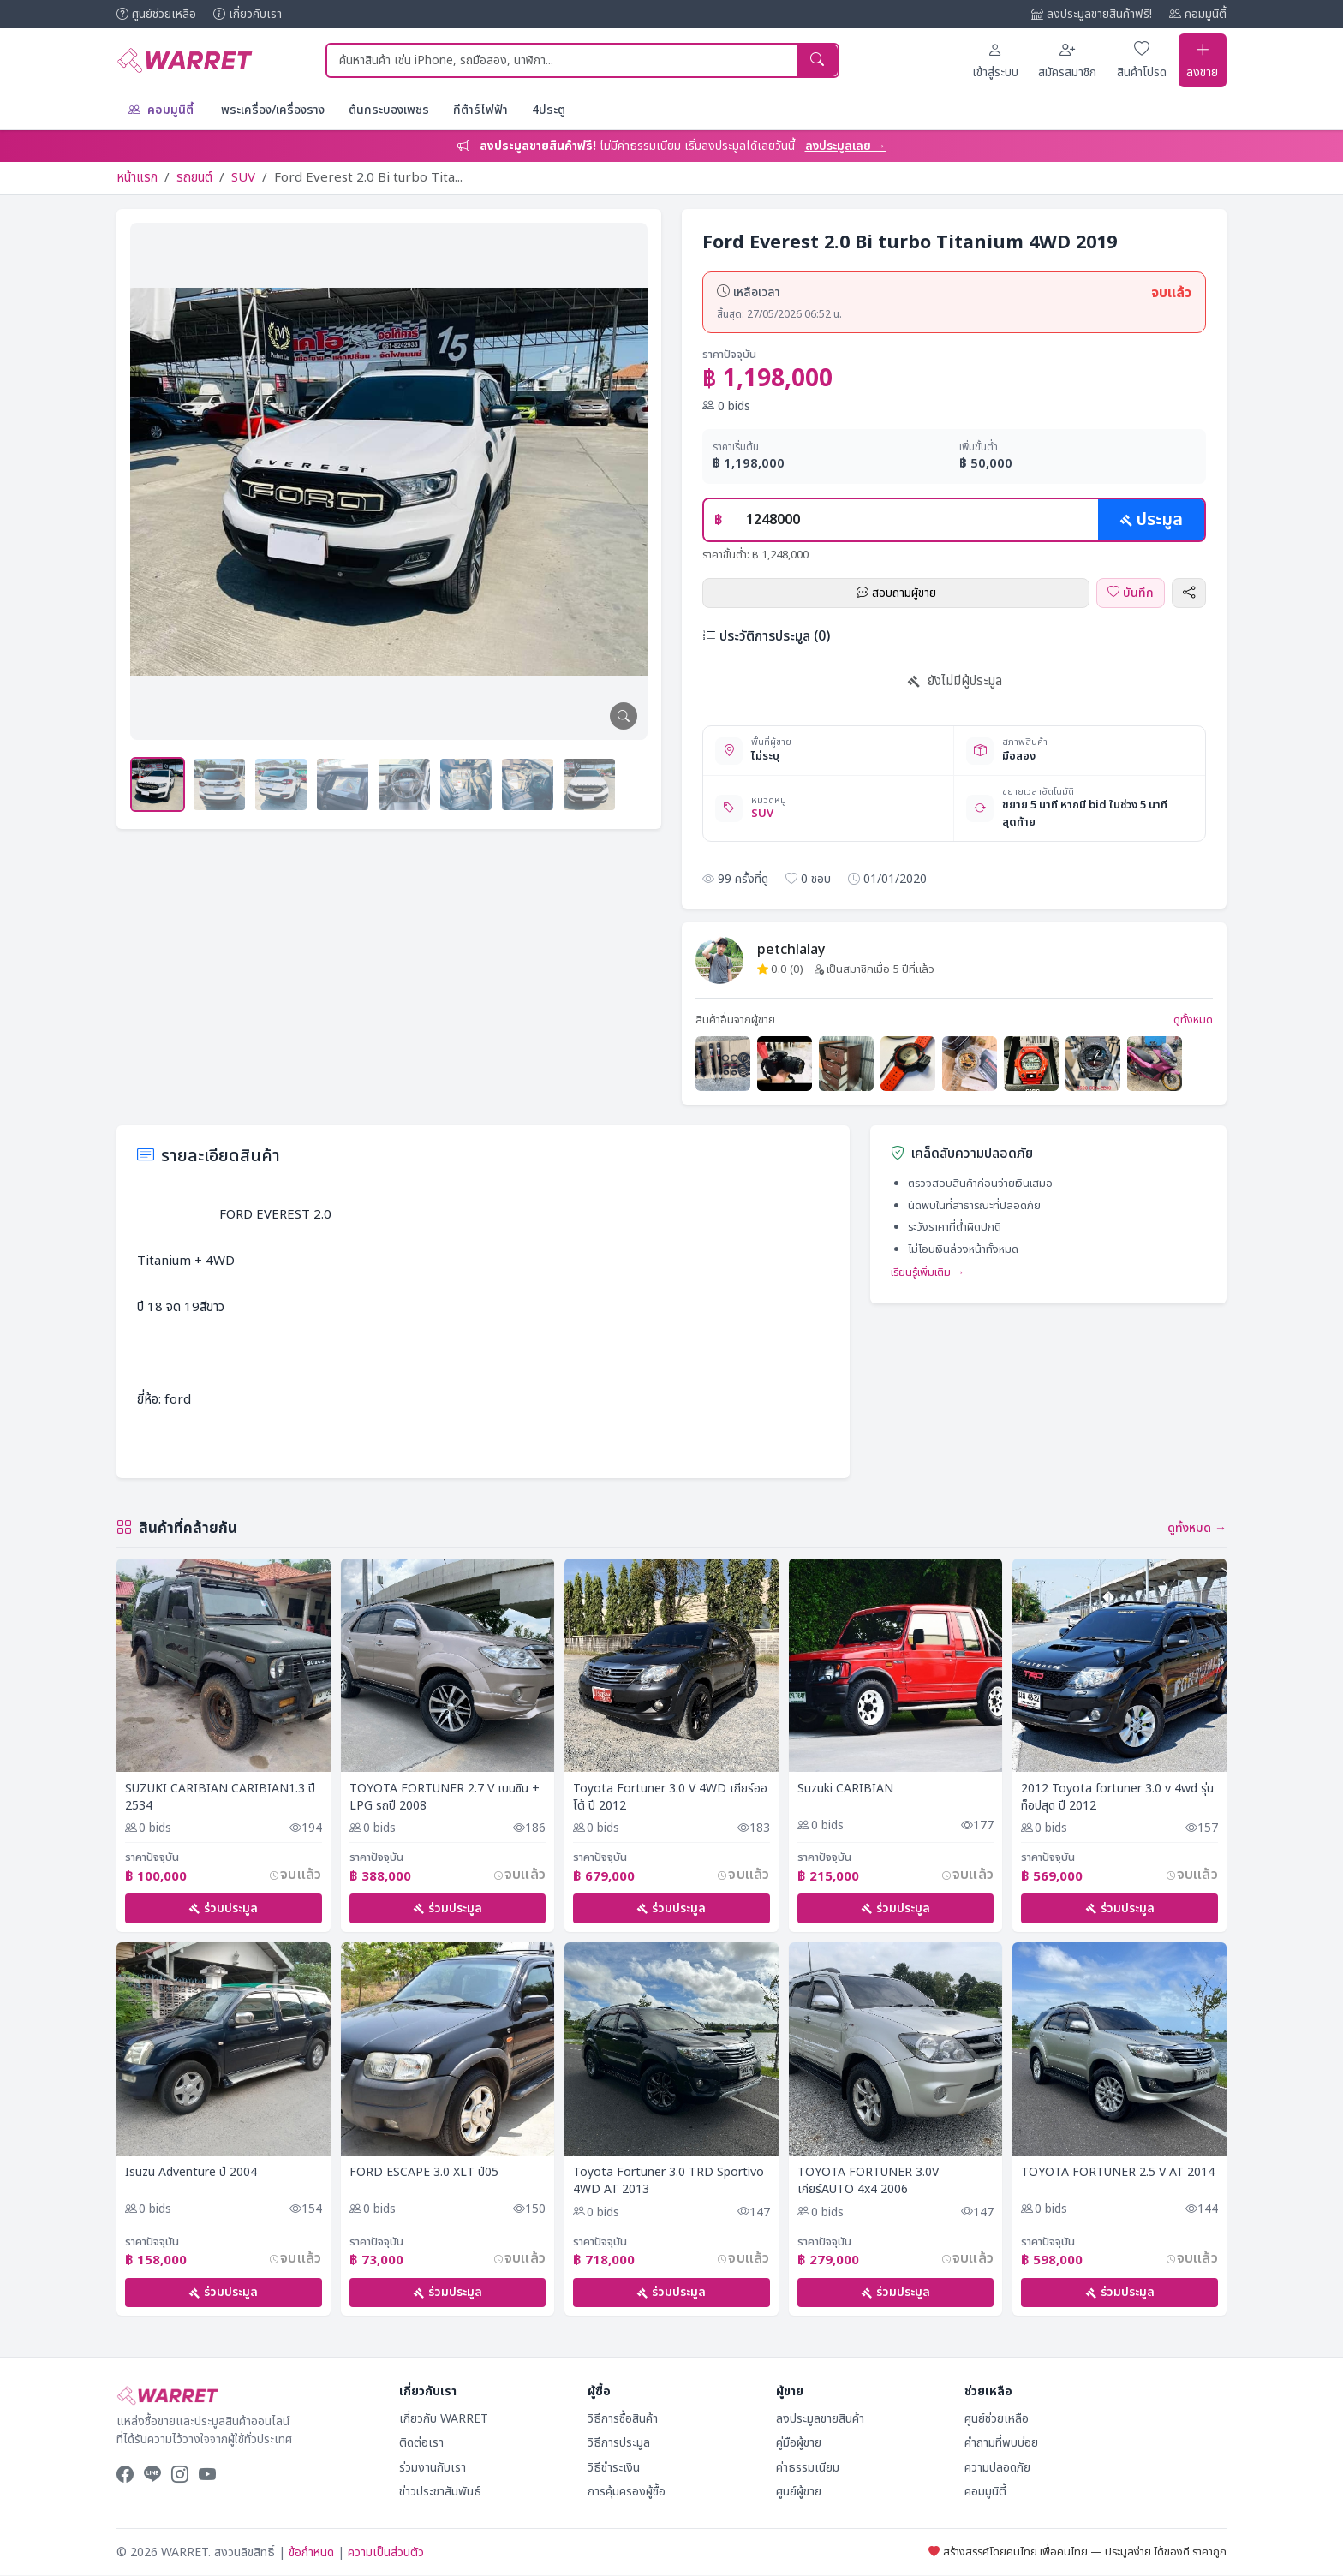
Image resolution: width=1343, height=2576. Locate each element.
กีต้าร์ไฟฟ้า (480, 109)
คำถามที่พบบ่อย (1001, 2444)
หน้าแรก (137, 177)
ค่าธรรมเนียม (807, 2468)
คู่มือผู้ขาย (798, 2444)
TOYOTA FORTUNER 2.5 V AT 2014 (1118, 2172)
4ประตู (548, 109)
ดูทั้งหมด (1193, 1019)
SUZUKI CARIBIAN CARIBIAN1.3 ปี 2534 (220, 1796)
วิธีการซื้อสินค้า (623, 2419)
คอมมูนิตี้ (1198, 14)
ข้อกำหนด (311, 2552)
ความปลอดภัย (997, 2468)
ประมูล (1151, 519)
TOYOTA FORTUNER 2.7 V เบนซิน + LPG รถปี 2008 (444, 1796)
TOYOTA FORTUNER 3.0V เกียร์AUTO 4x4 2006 (868, 2180)
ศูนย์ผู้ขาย (798, 2492)
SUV (243, 177)
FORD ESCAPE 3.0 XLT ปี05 (423, 2172)
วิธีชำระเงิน (614, 2468)
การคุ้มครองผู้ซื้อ (627, 2492)
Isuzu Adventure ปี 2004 (191, 2172)
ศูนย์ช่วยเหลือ (156, 14)
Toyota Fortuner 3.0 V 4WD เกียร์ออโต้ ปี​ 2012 (670, 1796)
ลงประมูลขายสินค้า (820, 2419)
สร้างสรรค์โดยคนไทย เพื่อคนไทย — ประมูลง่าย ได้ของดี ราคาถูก (1077, 2552)
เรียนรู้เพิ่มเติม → (927, 1271)
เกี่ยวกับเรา (247, 14)
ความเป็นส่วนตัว (386, 2552)
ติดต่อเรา (421, 2444)
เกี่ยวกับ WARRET (443, 2419)
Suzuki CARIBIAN (845, 1788)
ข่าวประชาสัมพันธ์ (440, 2492)
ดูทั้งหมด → (1197, 1527)
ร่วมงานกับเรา (432, 2468)
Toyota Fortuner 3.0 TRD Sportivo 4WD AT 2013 (668, 2180)
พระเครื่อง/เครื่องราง (273, 109)
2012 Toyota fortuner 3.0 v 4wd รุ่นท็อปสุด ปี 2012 (1117, 1796)
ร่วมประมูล (223, 1908)
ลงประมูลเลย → (845, 145)
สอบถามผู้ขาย (896, 592)
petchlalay (791, 949)
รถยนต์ (194, 177)
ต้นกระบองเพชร (389, 109)
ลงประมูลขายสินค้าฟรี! (1091, 14)
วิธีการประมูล (619, 2444)
